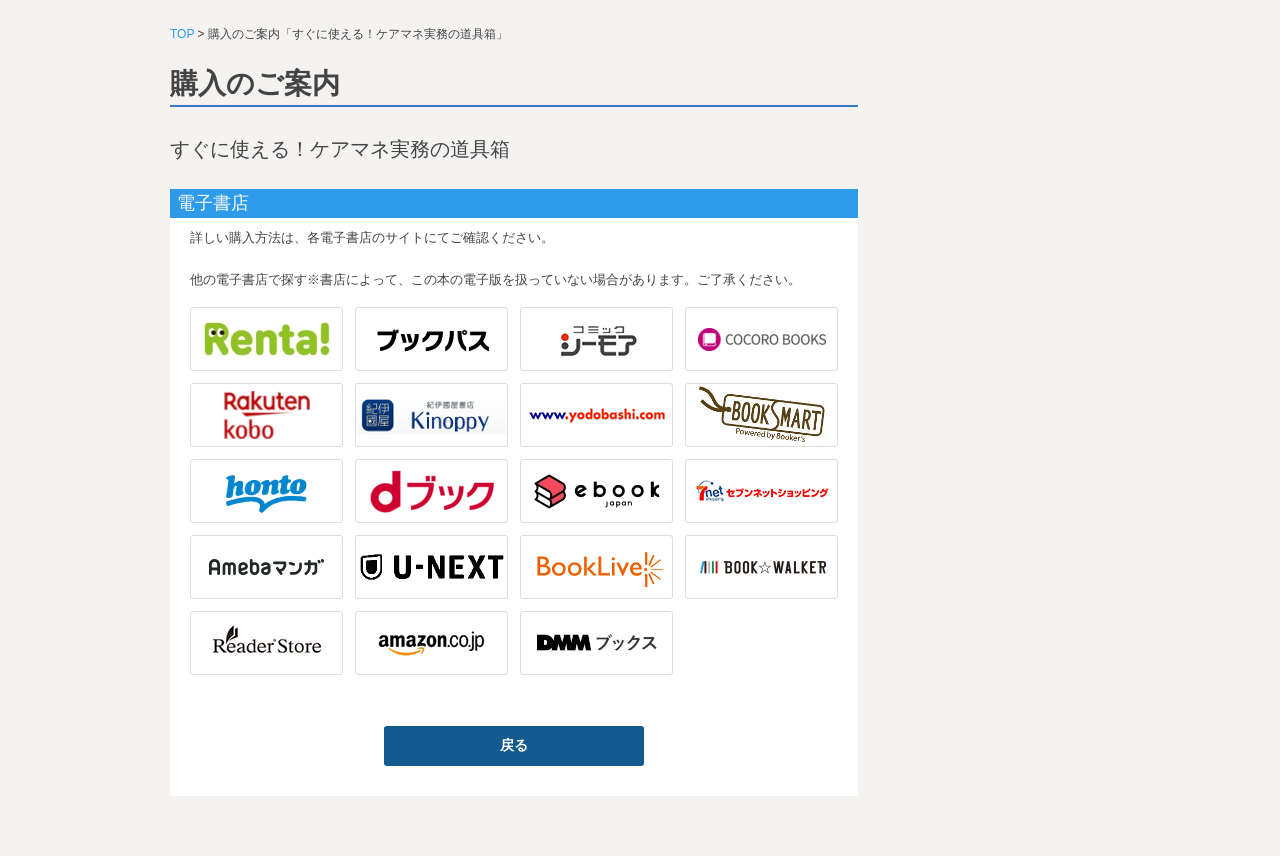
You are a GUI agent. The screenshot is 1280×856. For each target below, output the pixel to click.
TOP (182, 34)
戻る (514, 745)
